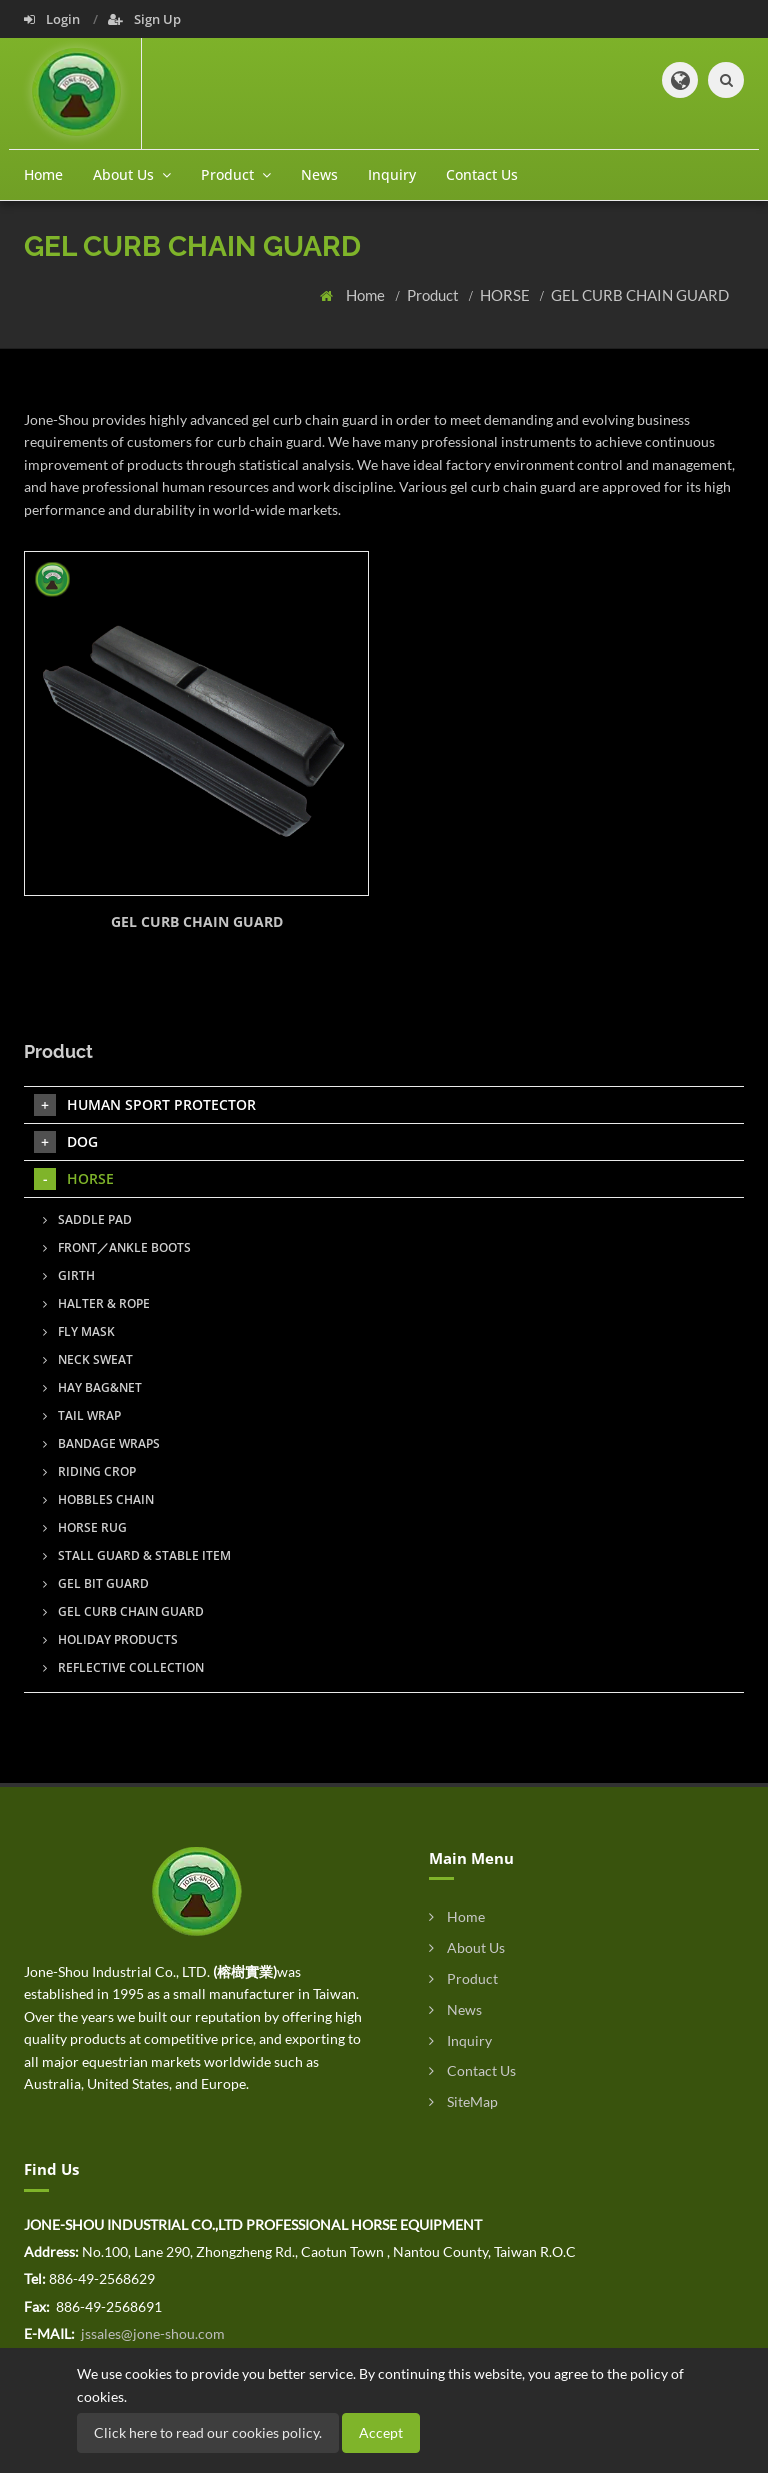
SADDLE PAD (87, 1219)
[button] (680, 80)
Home (43, 174)
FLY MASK (79, 1331)
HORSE (506, 295)
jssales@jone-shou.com (151, 2333)
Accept (381, 2432)
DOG (66, 1142)
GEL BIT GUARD (96, 1583)
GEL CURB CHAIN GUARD (640, 295)
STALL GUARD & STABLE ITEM (137, 1555)
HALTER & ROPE (96, 1303)
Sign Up (144, 19)
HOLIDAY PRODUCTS (110, 1639)
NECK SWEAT (88, 1359)
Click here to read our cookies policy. (208, 2432)
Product (434, 295)
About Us (467, 1947)
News (319, 174)
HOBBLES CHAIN (98, 1499)
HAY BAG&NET (92, 1387)
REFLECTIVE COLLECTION (123, 1667)
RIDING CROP (89, 1471)
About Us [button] (132, 174)
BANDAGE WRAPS (101, 1443)
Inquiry (392, 174)
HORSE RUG (85, 1527)
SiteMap (463, 2101)
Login (53, 19)
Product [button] (236, 174)
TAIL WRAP (82, 1415)
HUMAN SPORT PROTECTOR (145, 1105)
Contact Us (482, 174)
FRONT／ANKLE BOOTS (117, 1247)
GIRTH (69, 1275)
